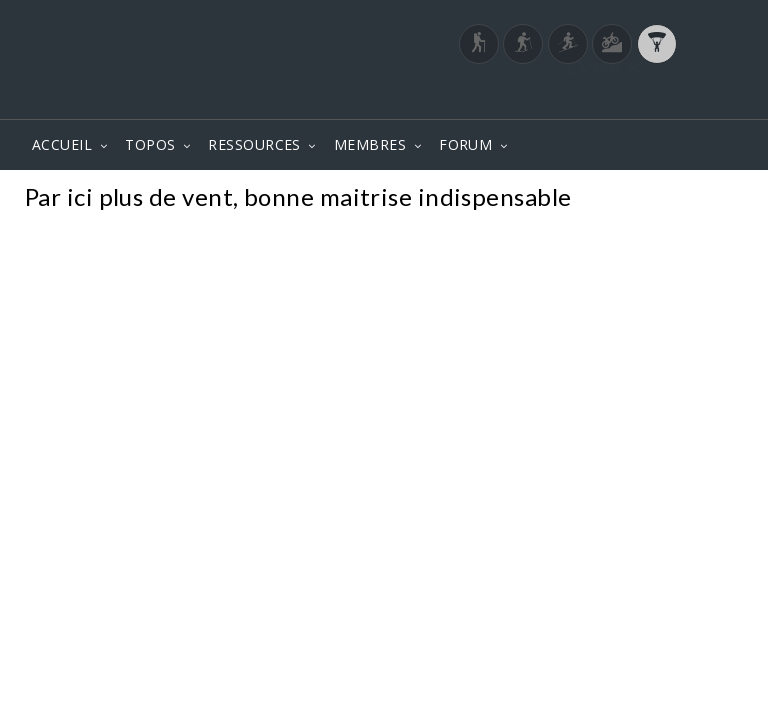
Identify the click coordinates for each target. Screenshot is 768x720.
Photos (706, 199)
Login (640, 99)
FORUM (465, 144)
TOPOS (150, 144)
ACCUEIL (62, 144)
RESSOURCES (254, 144)
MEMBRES (370, 144)
